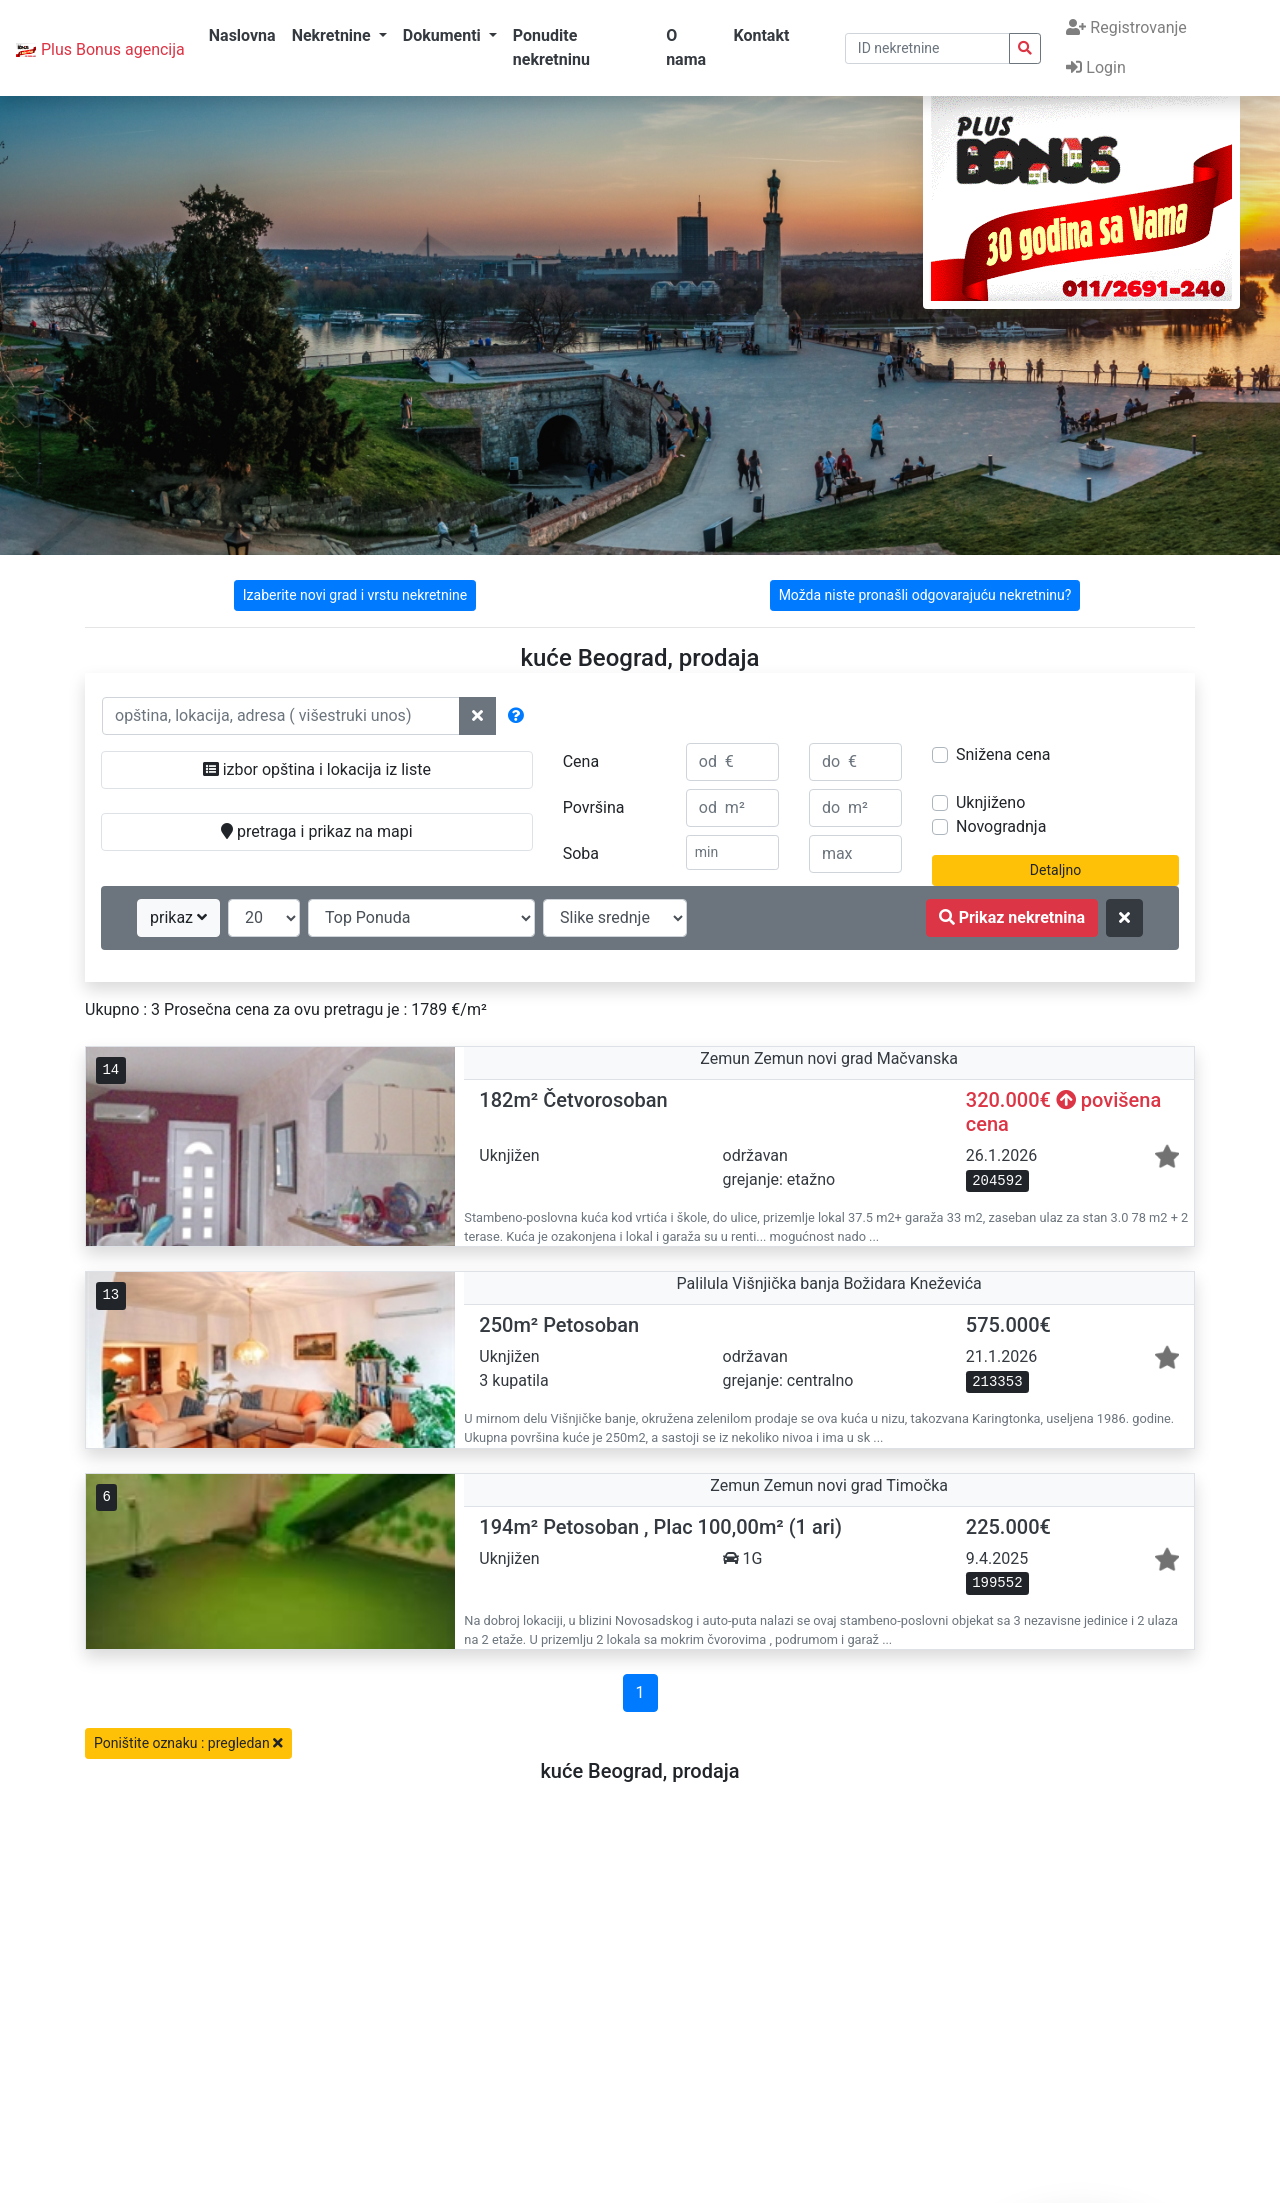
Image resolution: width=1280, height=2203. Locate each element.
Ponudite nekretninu (551, 47)
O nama (686, 47)
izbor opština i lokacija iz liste (317, 769)
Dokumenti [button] (444, 35)
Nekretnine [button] (333, 35)
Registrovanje (1126, 27)
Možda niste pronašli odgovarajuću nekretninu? (925, 595)
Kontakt (761, 35)
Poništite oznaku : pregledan (188, 1743)
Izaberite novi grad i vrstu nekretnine (355, 595)
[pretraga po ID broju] (927, 48)
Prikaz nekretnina (1012, 917)
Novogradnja (1001, 826)
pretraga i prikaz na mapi (316, 831)
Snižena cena (1003, 754)
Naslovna (242, 35)
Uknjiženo (990, 802)
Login (1095, 67)
